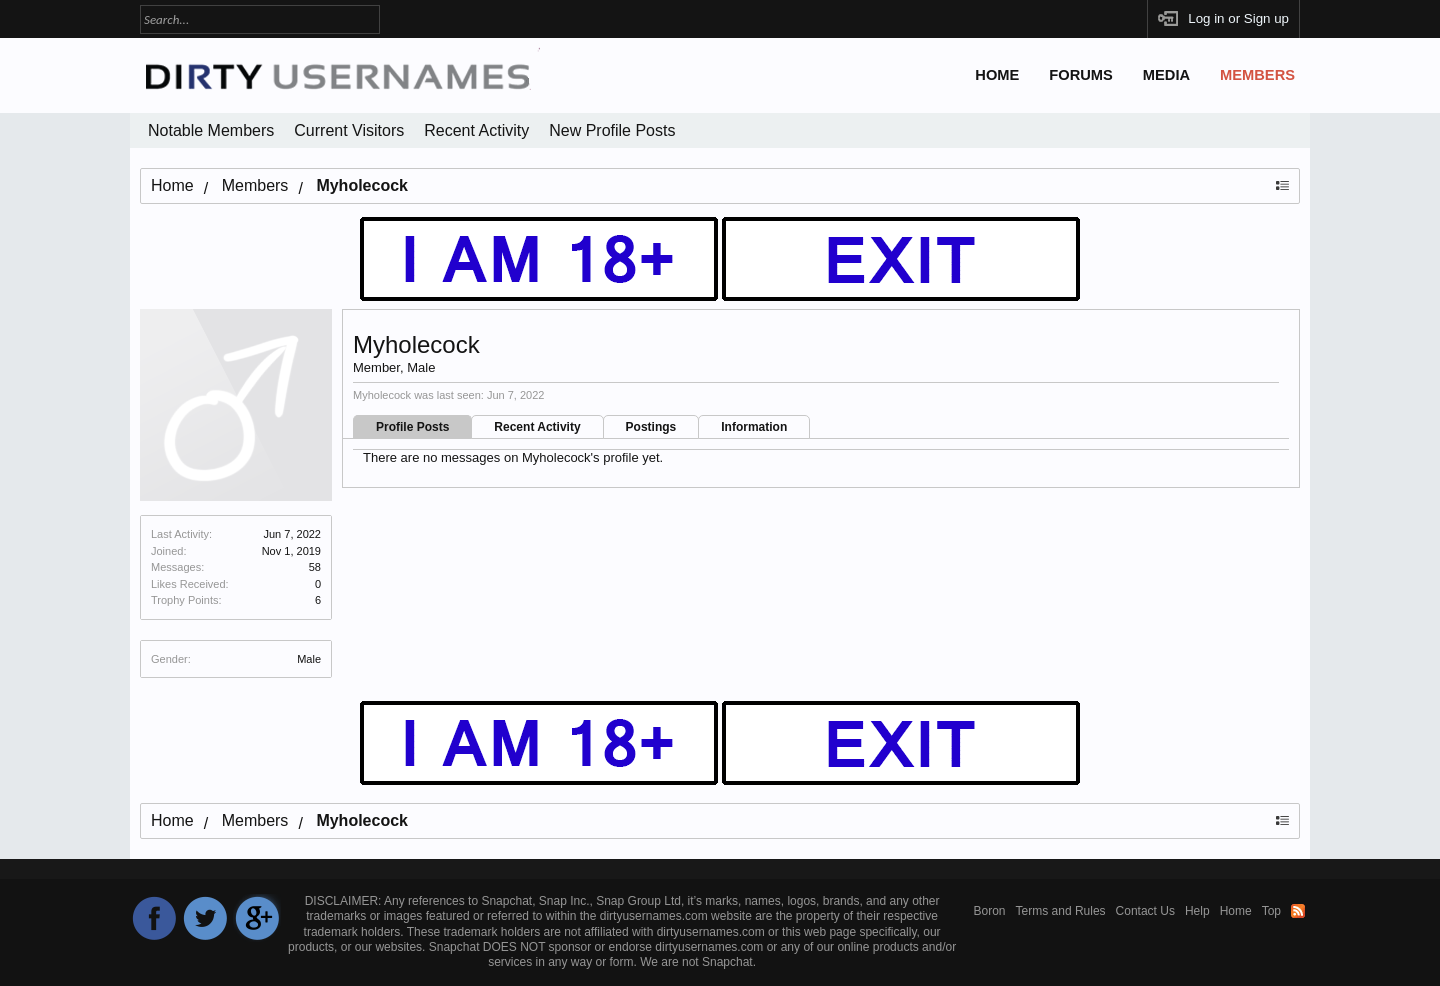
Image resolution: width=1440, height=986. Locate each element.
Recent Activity (537, 427)
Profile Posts (412, 427)
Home (997, 75)
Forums (1081, 75)
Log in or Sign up (1238, 18)
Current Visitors (349, 130)
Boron (990, 911)
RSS (1298, 911)
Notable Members (211, 130)
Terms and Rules (1061, 911)
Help (1197, 911)
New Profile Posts (612, 130)
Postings (651, 427)
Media (1166, 75)
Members (1257, 75)
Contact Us (1145, 911)
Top (1271, 911)
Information (754, 427)
